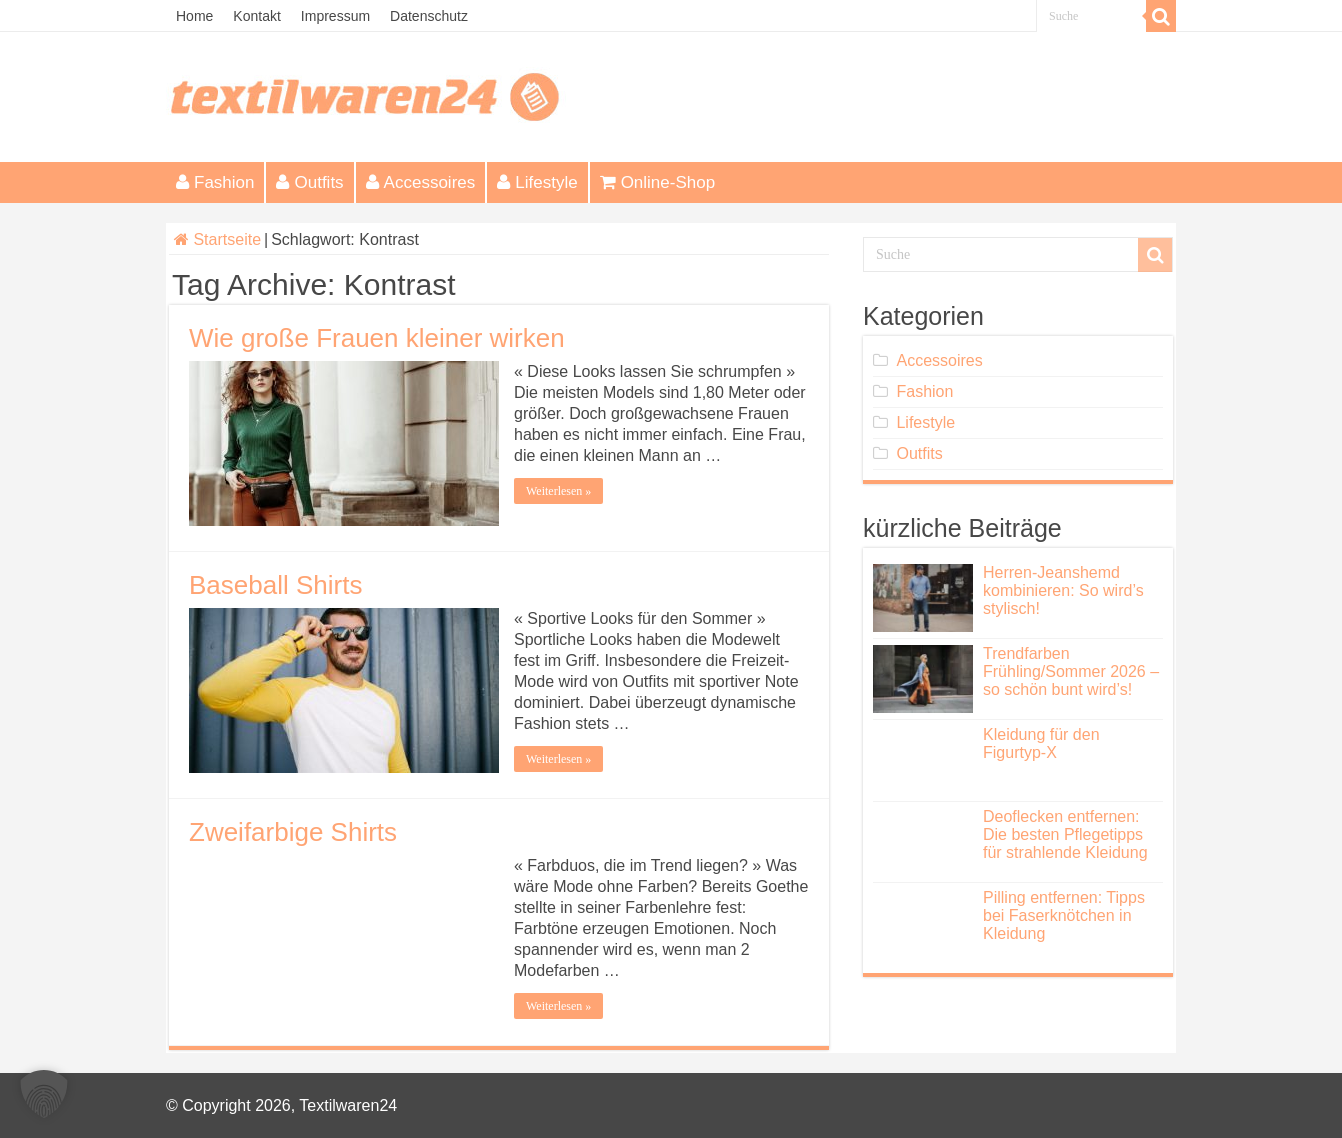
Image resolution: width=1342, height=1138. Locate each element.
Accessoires (421, 182)
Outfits (309, 182)
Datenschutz (429, 16)
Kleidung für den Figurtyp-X (1041, 743)
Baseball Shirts (275, 585)
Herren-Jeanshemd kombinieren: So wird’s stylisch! (1063, 590)
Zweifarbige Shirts (293, 832)
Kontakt (256, 16)
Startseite (217, 239)
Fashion (215, 182)
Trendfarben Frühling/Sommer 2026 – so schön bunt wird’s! (1071, 671)
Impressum (335, 16)
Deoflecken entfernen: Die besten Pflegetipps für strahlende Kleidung (1065, 834)
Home (194, 16)
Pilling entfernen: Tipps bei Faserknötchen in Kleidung (1064, 915)
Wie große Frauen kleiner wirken (377, 338)
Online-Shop (658, 182)
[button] (44, 1094)
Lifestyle (537, 182)
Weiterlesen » (558, 491)
